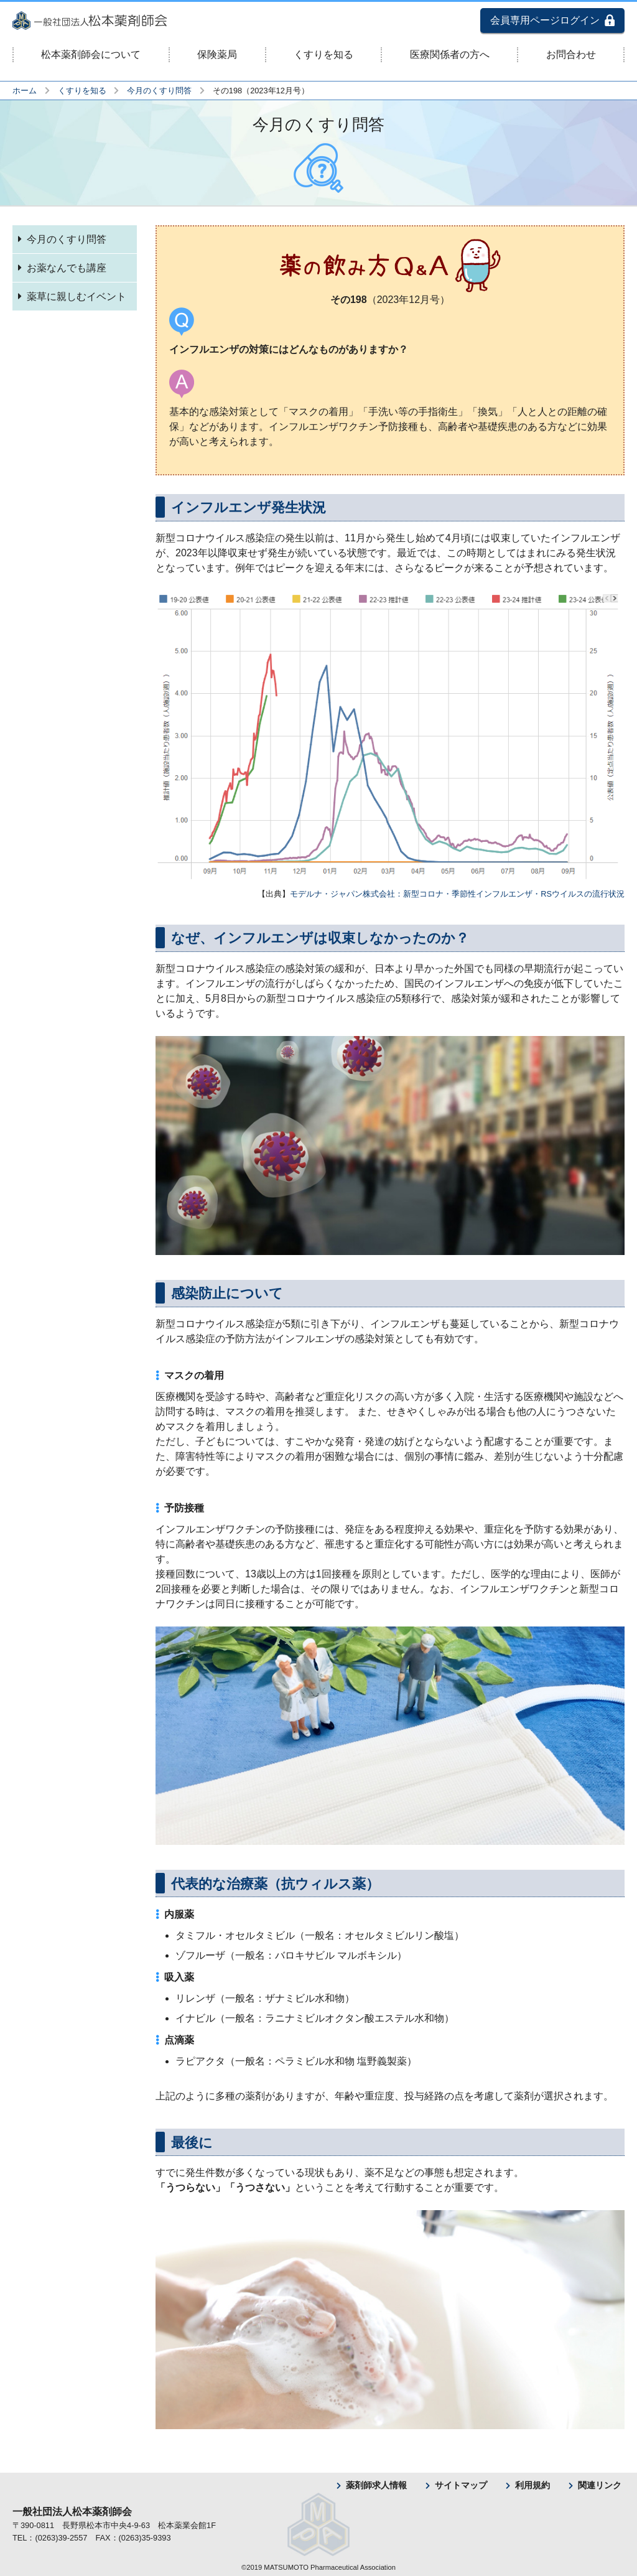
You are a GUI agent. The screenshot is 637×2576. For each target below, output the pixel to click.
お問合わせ (571, 54)
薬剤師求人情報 (376, 2485)
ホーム (24, 90)
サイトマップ (461, 2485)
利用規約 (532, 2485)
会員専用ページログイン (545, 20)
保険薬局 (217, 54)
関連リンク (599, 2485)
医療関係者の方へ (450, 54)
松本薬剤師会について (91, 54)
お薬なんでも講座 (66, 268)
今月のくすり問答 (159, 90)
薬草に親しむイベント (76, 296)
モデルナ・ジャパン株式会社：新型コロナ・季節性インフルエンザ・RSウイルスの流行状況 (457, 893)
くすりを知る (323, 54)
